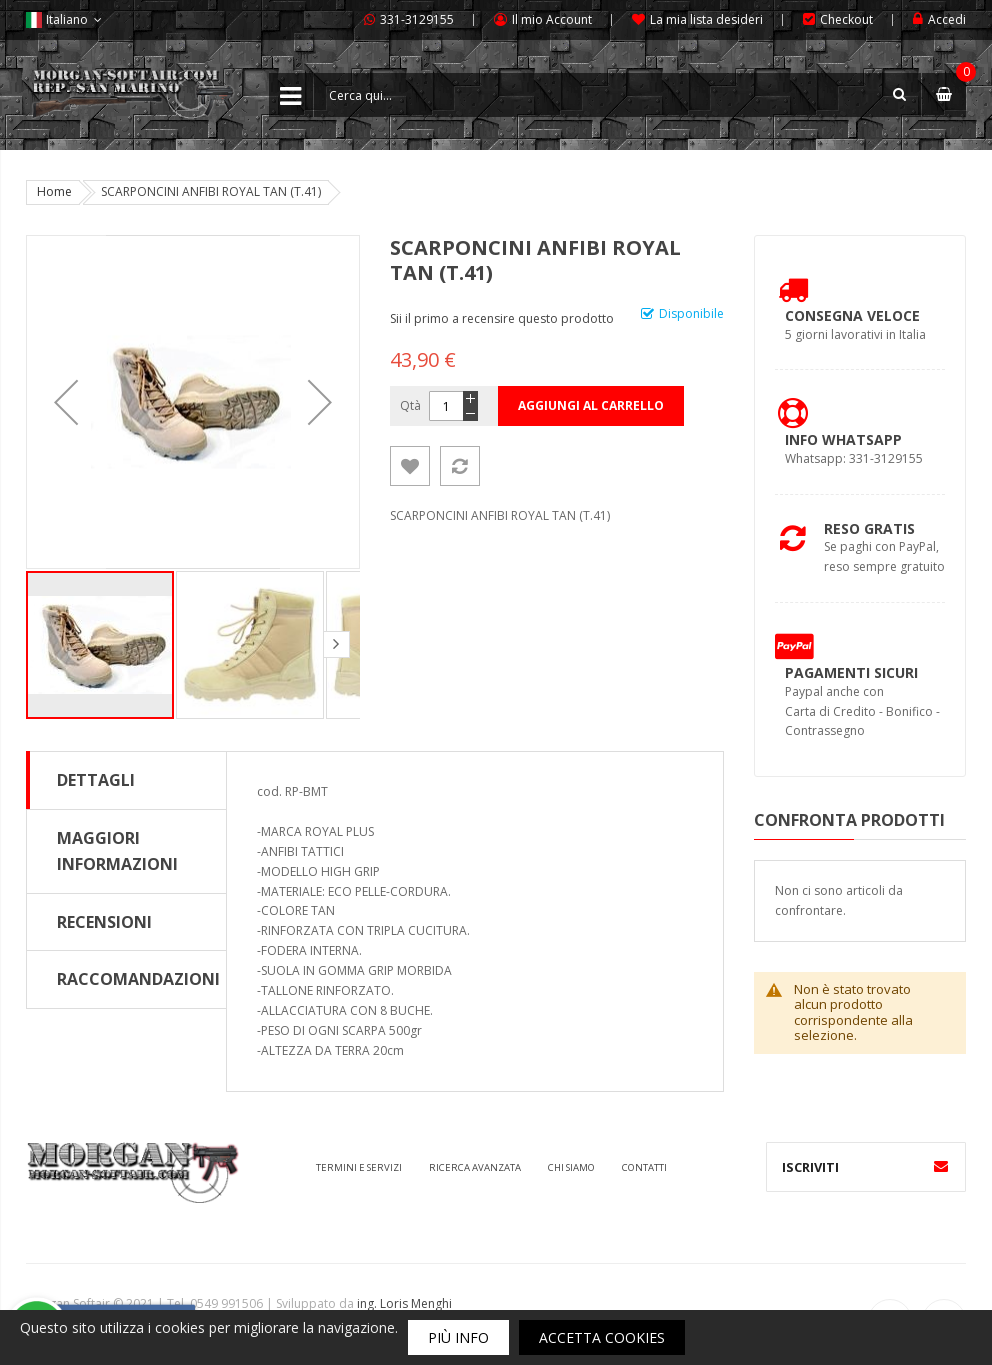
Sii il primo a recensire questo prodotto (502, 318)
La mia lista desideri (706, 19)
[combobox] (618, 95)
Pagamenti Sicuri (851, 672)
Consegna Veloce (852, 315)
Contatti (644, 1167)
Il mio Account (552, 19)
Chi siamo (571, 1167)
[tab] (126, 780)
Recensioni (104, 922)
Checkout (846, 19)
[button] (66, 402)
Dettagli (96, 780)
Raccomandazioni (138, 979)
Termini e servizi (359, 1167)
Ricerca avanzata (475, 1167)
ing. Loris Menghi (404, 1303)
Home (54, 191)
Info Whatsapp (843, 439)
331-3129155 (417, 19)
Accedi (947, 19)
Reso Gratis (869, 528)
